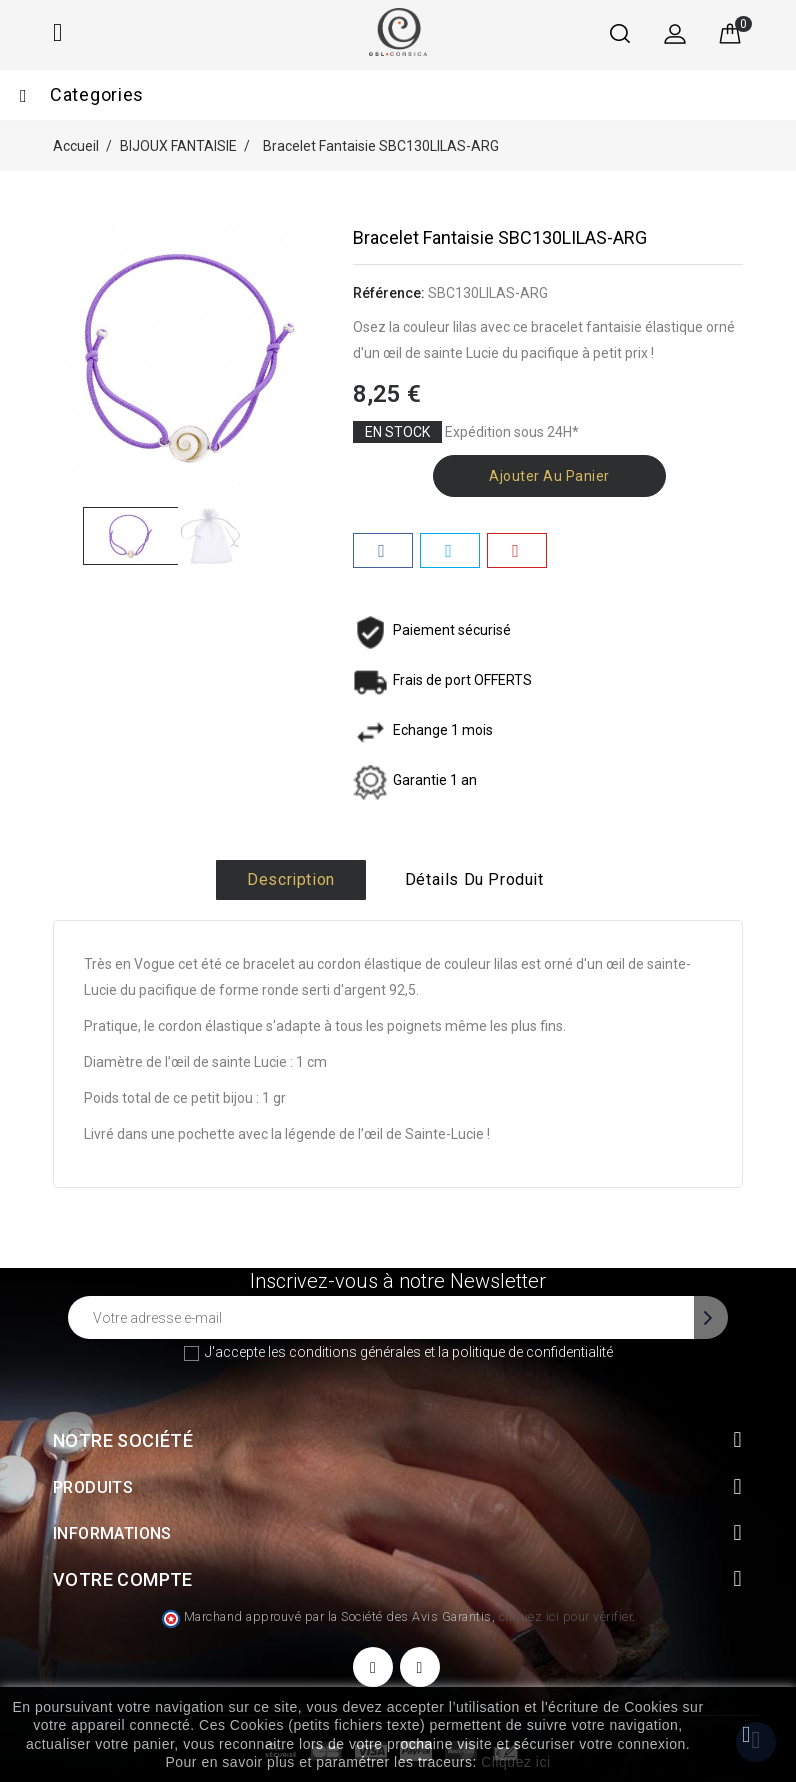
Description (291, 879)
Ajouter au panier (549, 476)
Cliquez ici (515, 1762)
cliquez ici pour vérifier (566, 1616)
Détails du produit (474, 879)
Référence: (389, 293)
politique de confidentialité (532, 1352)
